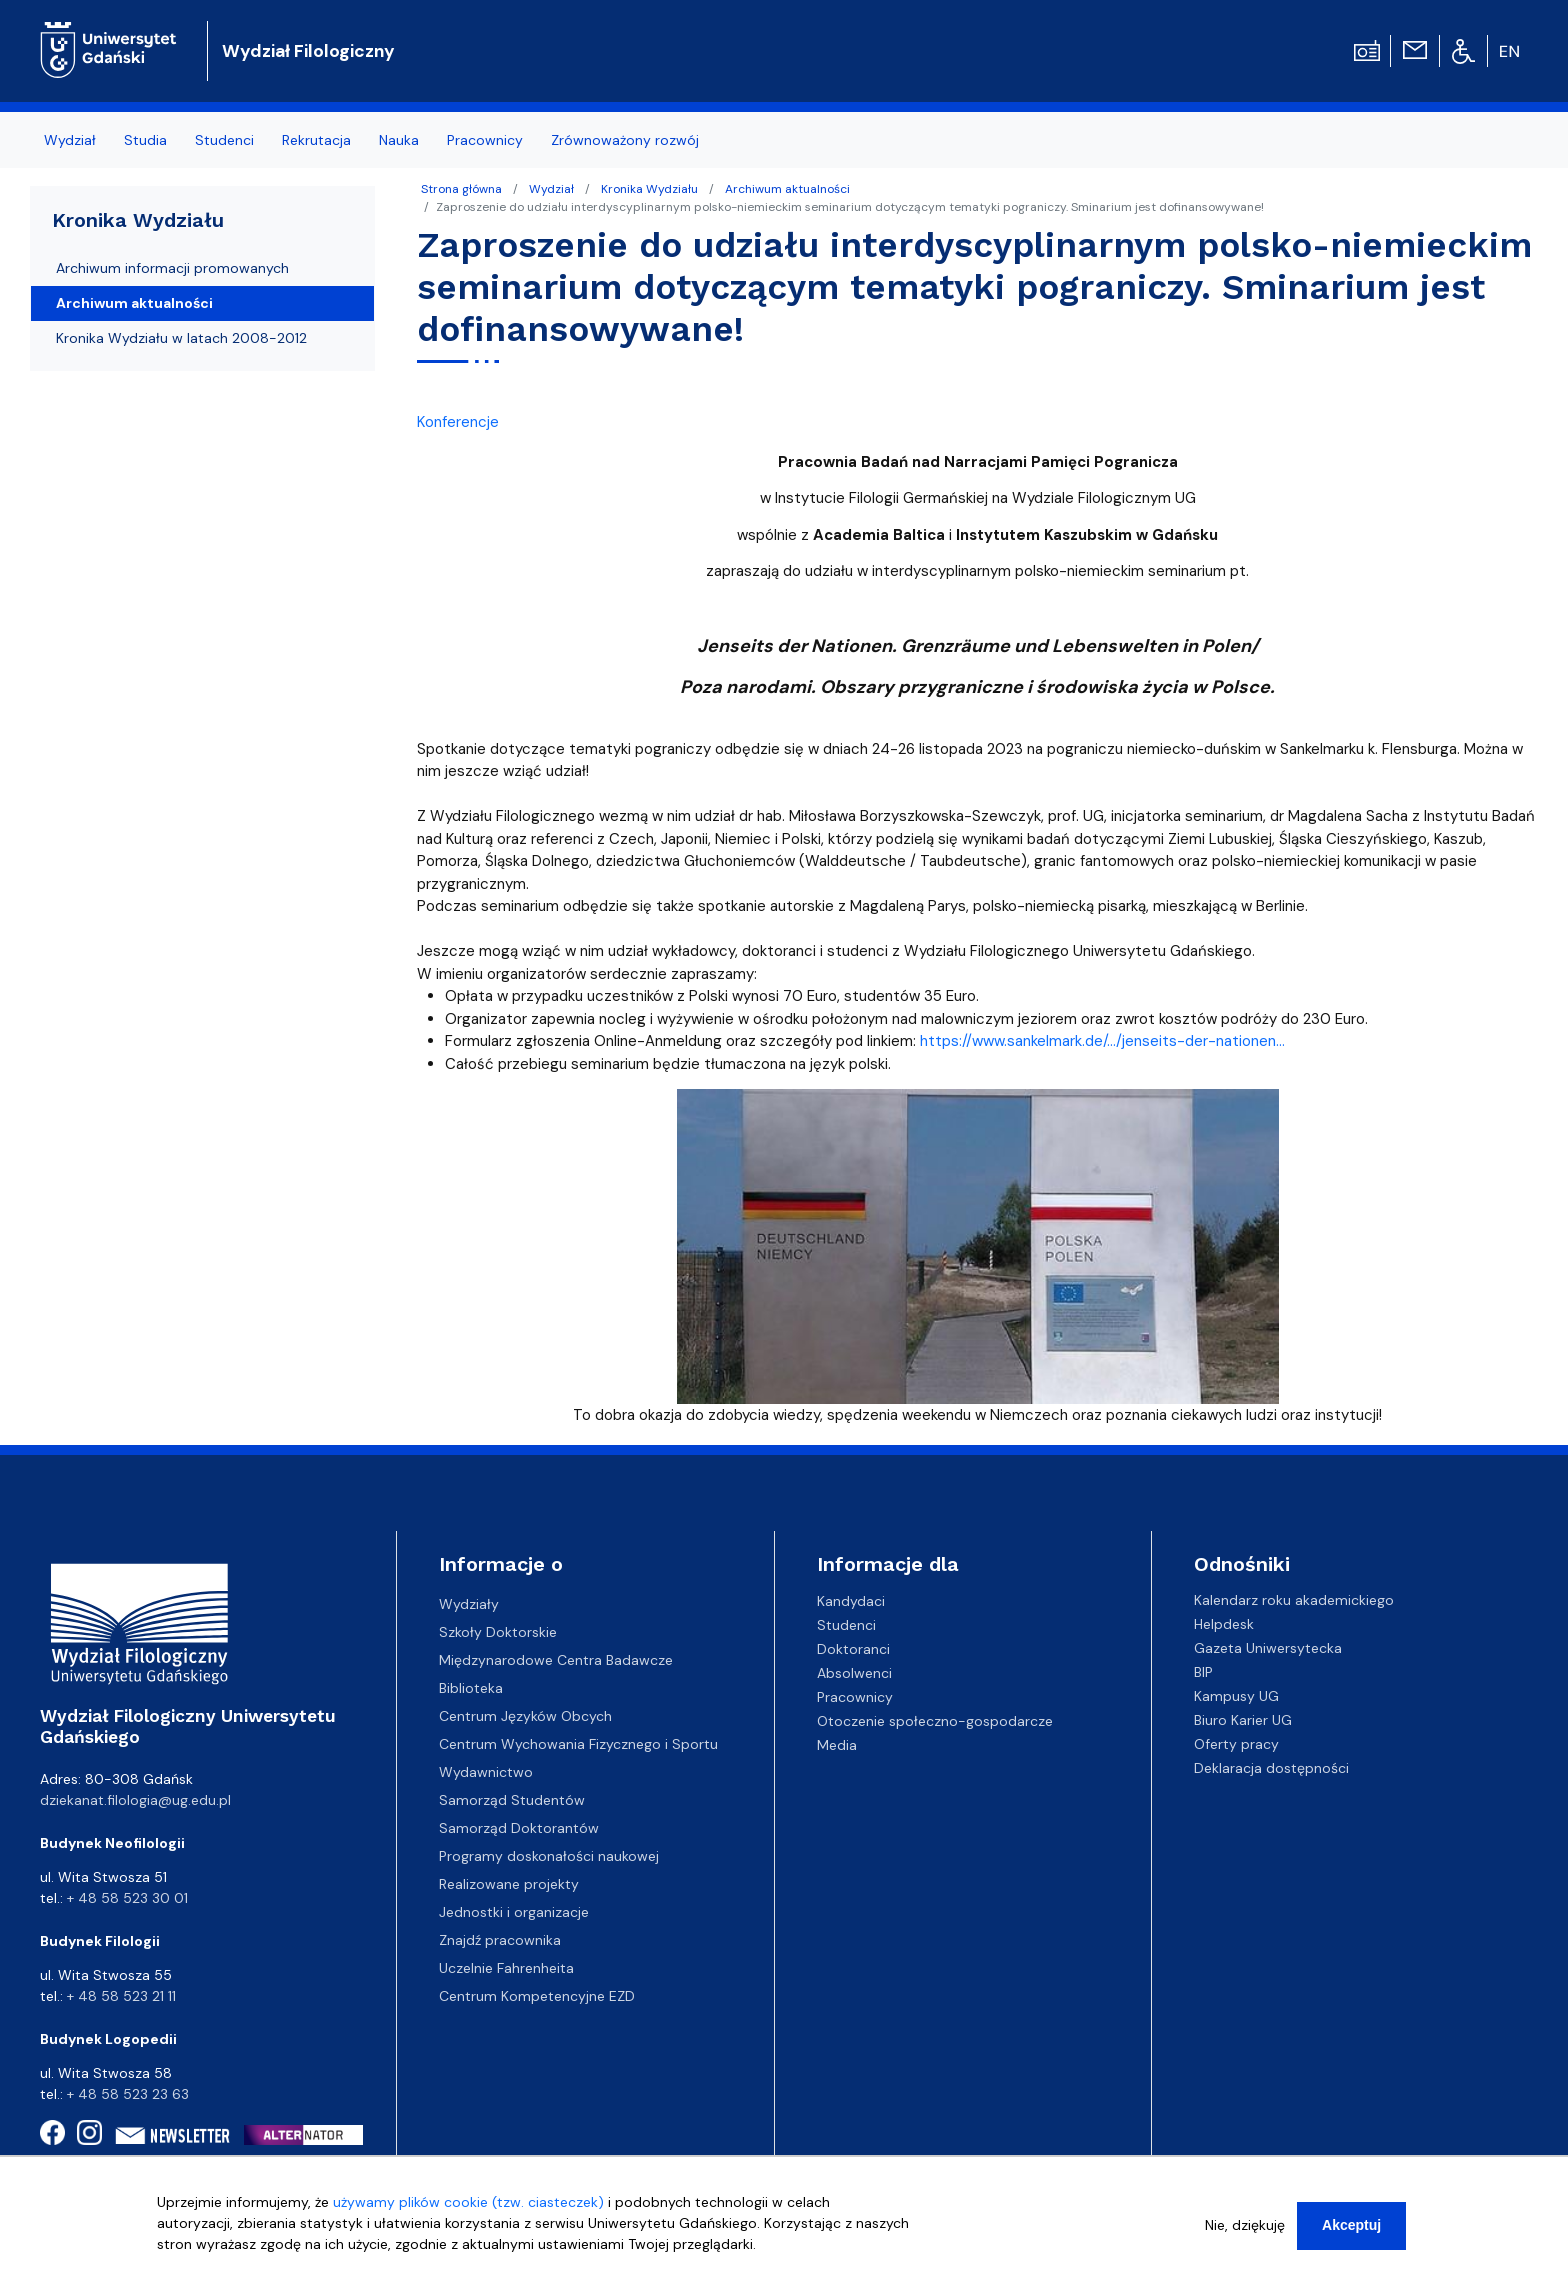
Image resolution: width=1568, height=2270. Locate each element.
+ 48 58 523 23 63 (128, 2094)
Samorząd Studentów (512, 1800)
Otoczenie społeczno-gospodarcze (935, 1720)
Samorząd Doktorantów (519, 1828)
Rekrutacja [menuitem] (316, 140)
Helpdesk (1224, 1624)
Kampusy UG (1236, 1696)
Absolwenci (854, 1672)
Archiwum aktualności (787, 189)
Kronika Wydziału (649, 189)
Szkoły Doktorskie (498, 1632)
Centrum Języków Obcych (525, 1716)
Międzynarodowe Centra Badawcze (556, 1660)
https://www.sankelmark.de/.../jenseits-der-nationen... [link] (1102, 1041)
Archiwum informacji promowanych (172, 268)
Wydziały (469, 1604)
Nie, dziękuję (1245, 2231)
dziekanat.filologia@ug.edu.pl (135, 1800)
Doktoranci (853, 1648)
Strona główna (461, 189)
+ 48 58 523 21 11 (121, 1996)
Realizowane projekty (509, 1884)
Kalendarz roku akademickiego (1294, 1600)
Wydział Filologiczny (308, 51)
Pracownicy (855, 1696)
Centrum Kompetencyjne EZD (537, 1996)
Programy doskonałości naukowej (549, 1856)
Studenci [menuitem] (224, 140)
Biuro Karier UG (1243, 1720)
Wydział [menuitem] (70, 140)
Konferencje (458, 422)
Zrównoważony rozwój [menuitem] (625, 140)
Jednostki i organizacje (514, 1912)
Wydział (551, 189)
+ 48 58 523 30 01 (127, 1898)
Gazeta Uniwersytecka (1268, 1648)
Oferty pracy (1236, 1744)
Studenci (846, 1624)
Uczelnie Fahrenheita (506, 1968)
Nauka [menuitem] (399, 140)
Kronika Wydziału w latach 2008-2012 (181, 338)
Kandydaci (851, 1600)
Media (837, 1744)
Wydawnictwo (486, 1772)
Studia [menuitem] (145, 140)
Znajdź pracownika (500, 1940)
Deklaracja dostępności (1271, 1768)
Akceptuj (1351, 2231)
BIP (1203, 1672)
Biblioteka (471, 1688)
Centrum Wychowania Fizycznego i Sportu (578, 1744)
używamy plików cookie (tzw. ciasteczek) (468, 2208)
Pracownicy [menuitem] (485, 140)
